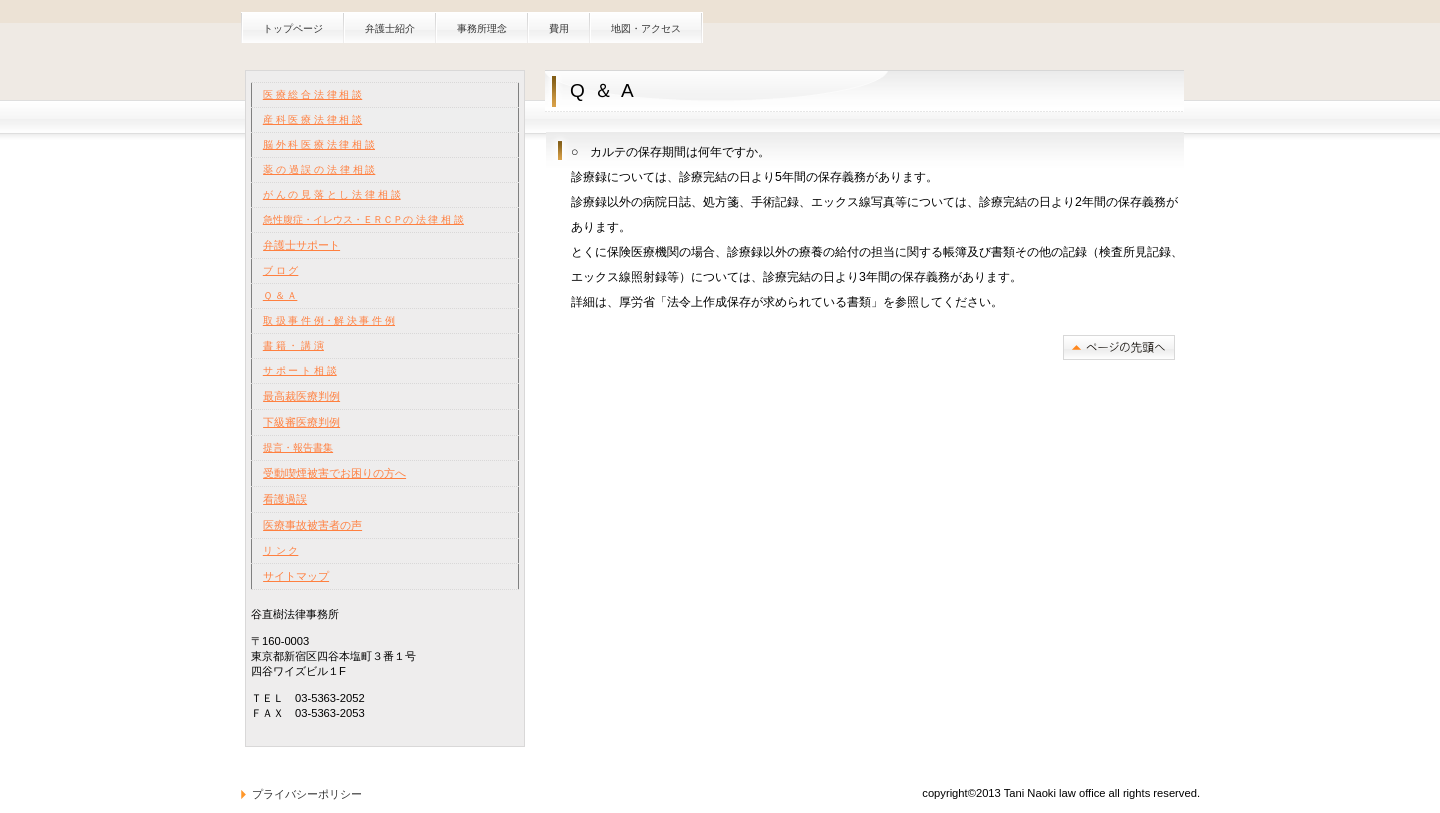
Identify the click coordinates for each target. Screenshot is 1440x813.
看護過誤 (285, 499)
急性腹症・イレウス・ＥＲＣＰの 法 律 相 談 (363, 219)
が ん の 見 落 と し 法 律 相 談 (332, 194)
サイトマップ (296, 576)
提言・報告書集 (298, 447)
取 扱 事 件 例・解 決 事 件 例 (329, 320)
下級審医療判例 (301, 422)
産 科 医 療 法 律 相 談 (312, 119)
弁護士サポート (301, 245)
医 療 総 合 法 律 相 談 (312, 94)
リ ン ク (281, 550)
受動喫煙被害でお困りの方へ (334, 473)
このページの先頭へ (1119, 347)
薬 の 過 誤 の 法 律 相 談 (319, 169)
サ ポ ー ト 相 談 (300, 370)
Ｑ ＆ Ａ (280, 295)
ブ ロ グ (281, 270)
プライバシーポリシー (307, 794)
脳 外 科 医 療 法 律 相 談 (319, 144)
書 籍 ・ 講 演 (293, 345)
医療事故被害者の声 (312, 525)
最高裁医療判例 (301, 396)
